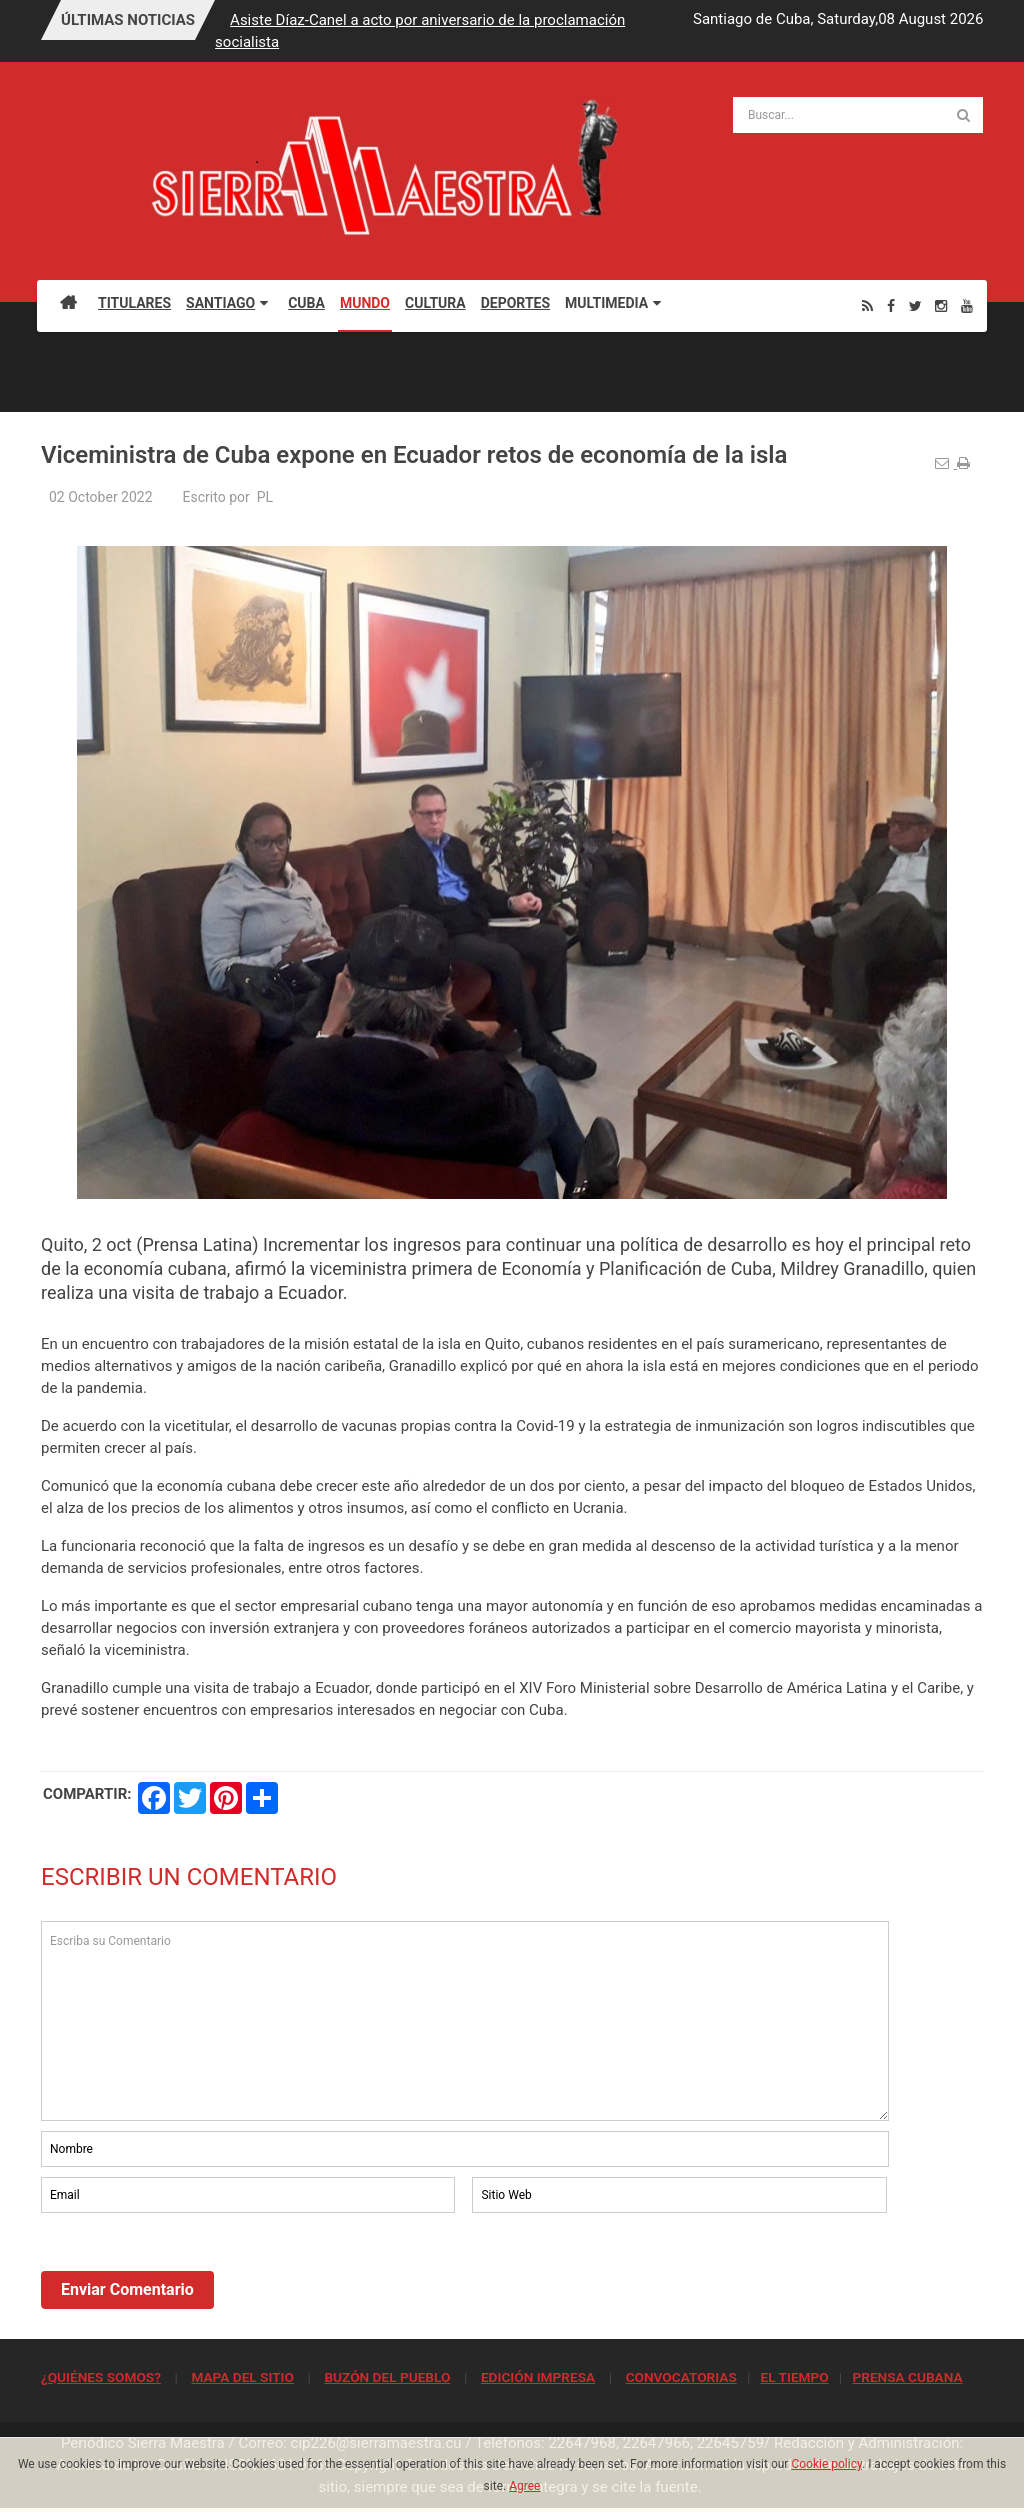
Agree (524, 2486)
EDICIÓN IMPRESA (538, 2377)
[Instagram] (941, 305)
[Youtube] (967, 305)
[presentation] (193, 2272)
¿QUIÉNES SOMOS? (101, 2377)
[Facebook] (891, 305)
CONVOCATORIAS (681, 2377)
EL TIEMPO (794, 2377)
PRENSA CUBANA (907, 2377)
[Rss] (867, 305)
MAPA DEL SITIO (242, 2377)
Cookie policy (826, 2464)
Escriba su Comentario (465, 2021)
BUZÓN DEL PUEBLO (387, 2377)
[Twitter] (915, 305)
